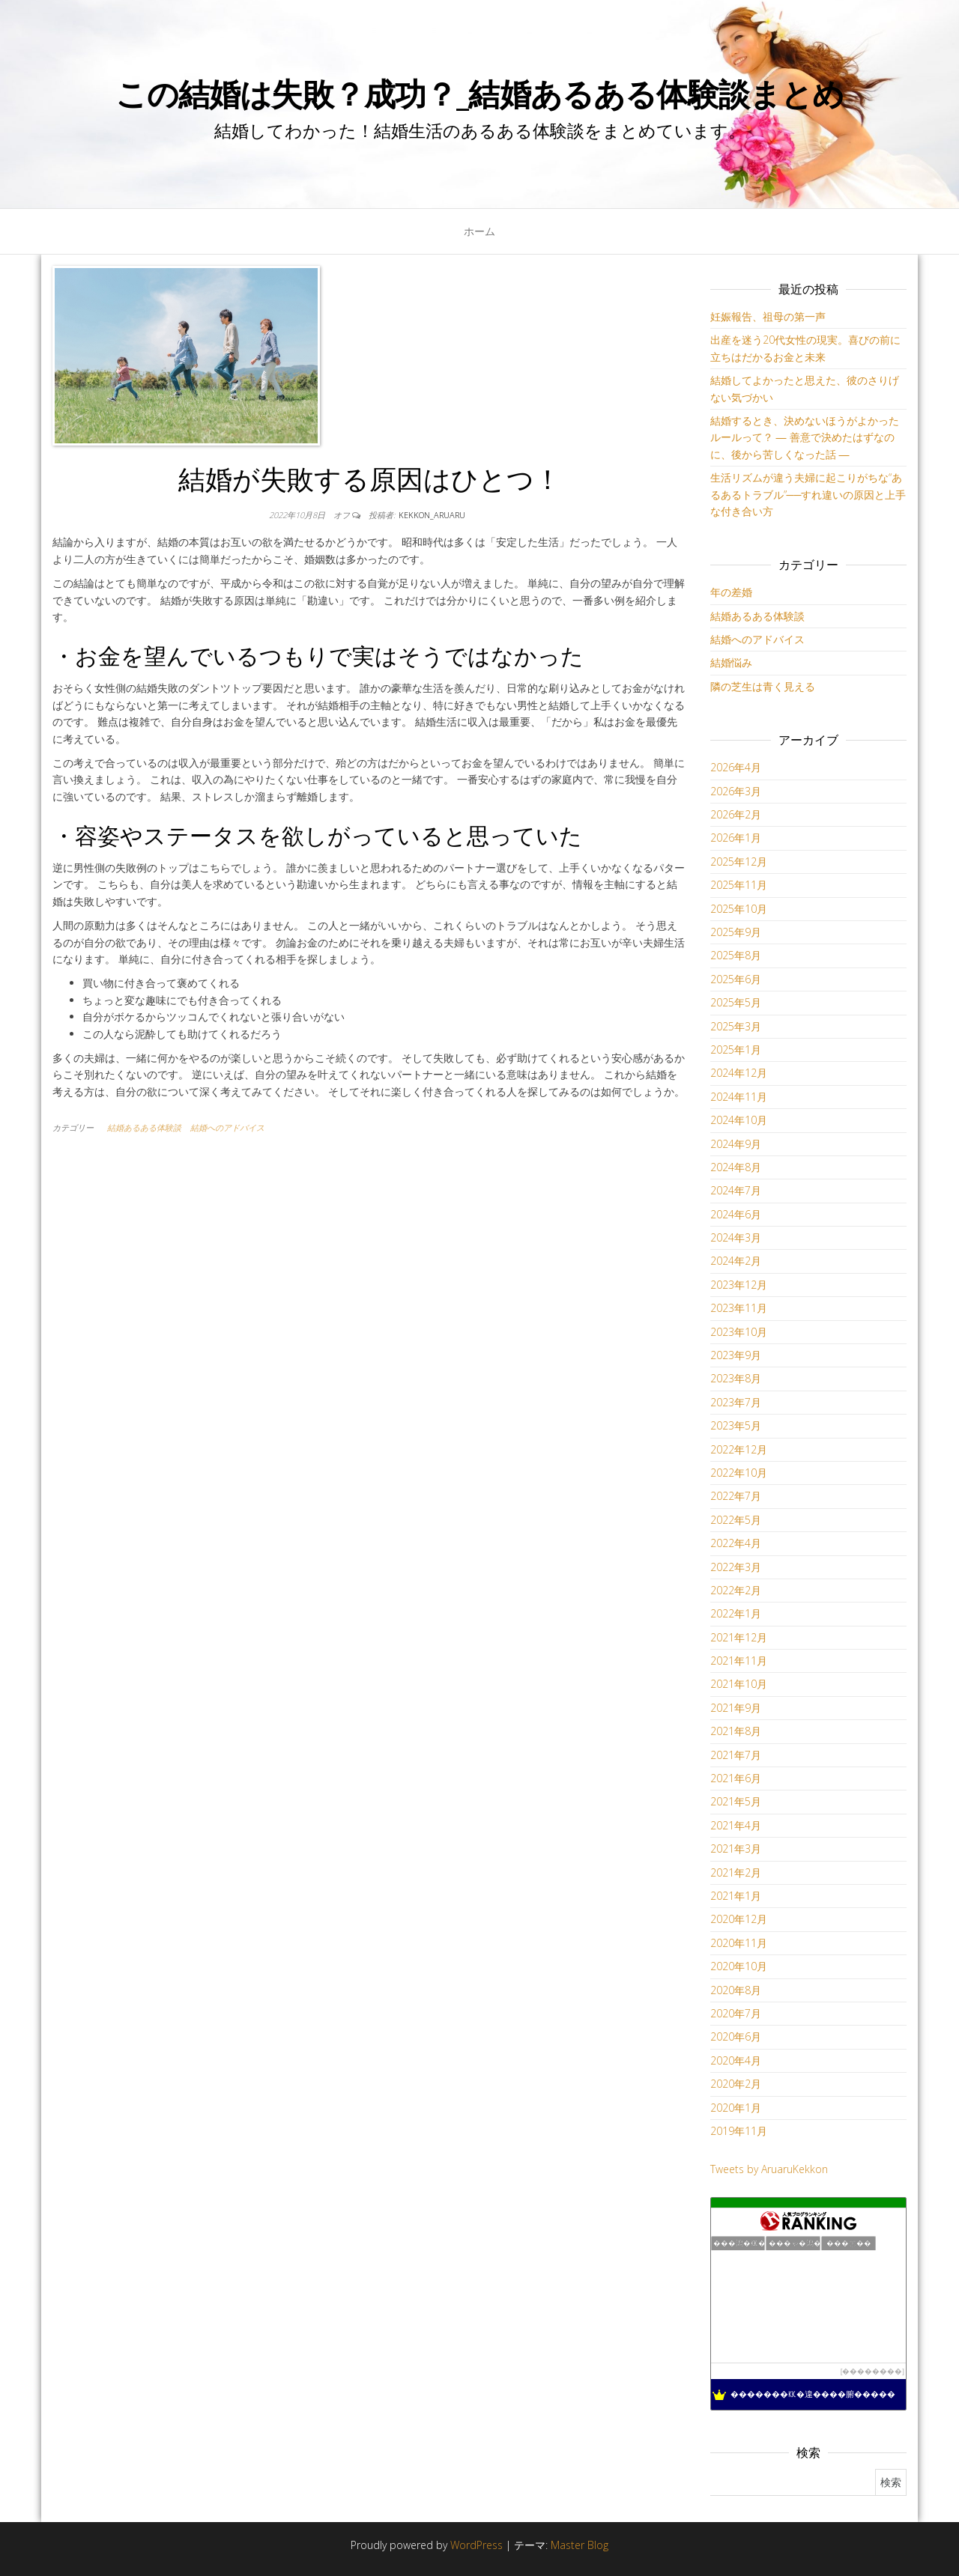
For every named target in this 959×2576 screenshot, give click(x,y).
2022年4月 (735, 1543)
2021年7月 (735, 1755)
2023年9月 (735, 1355)
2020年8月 (735, 1990)
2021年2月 (735, 1872)
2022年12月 (738, 1449)
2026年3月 (735, 791)
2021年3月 (735, 1848)
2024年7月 (735, 1190)
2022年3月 (735, 1567)
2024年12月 (738, 1073)
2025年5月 (735, 1002)
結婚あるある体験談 (144, 1127)
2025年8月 (735, 955)
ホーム (479, 231)
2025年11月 (738, 885)
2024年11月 (738, 1097)
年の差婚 (731, 592)
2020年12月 (738, 1919)
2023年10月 (738, 1332)
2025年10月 (738, 909)
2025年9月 (735, 932)
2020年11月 (738, 1943)
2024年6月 (735, 1214)
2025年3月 (735, 1026)
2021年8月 (735, 1731)
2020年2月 (735, 2084)
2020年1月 (735, 2107)
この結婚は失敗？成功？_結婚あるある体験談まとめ (479, 93)
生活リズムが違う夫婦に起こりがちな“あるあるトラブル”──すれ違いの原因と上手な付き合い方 (808, 494)
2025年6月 (735, 979)
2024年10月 (738, 1120)
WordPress (476, 2545)
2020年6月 (735, 2036)
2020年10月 (738, 1966)
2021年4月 (735, 1825)
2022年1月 (735, 1613)
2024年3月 (735, 1237)
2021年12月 (738, 1637)
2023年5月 (735, 1425)
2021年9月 (735, 1708)
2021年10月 (738, 1684)
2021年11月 (738, 1660)
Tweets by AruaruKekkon (769, 2169)
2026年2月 (735, 814)
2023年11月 (738, 1308)
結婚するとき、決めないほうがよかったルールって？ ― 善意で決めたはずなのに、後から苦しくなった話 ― (804, 437)
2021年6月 (735, 1778)
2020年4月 (735, 2060)
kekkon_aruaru (432, 514)
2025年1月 (735, 1049)
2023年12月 (738, 1285)
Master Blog (579, 2545)
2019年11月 (738, 2131)
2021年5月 (735, 1801)
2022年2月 (735, 1590)
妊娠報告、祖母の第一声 (768, 316)
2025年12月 (738, 861)
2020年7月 (735, 2013)
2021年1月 (735, 1896)
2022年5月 (735, 1520)
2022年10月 (738, 1472)
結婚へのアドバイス (227, 1127)
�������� (872, 2371)
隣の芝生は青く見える (762, 686)
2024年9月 (735, 1144)
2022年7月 (735, 1496)
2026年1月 (735, 837)
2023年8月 (735, 1378)
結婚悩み (731, 662)
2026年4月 (735, 767)
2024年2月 (735, 1261)
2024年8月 (735, 1167)
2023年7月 (735, 1402)
